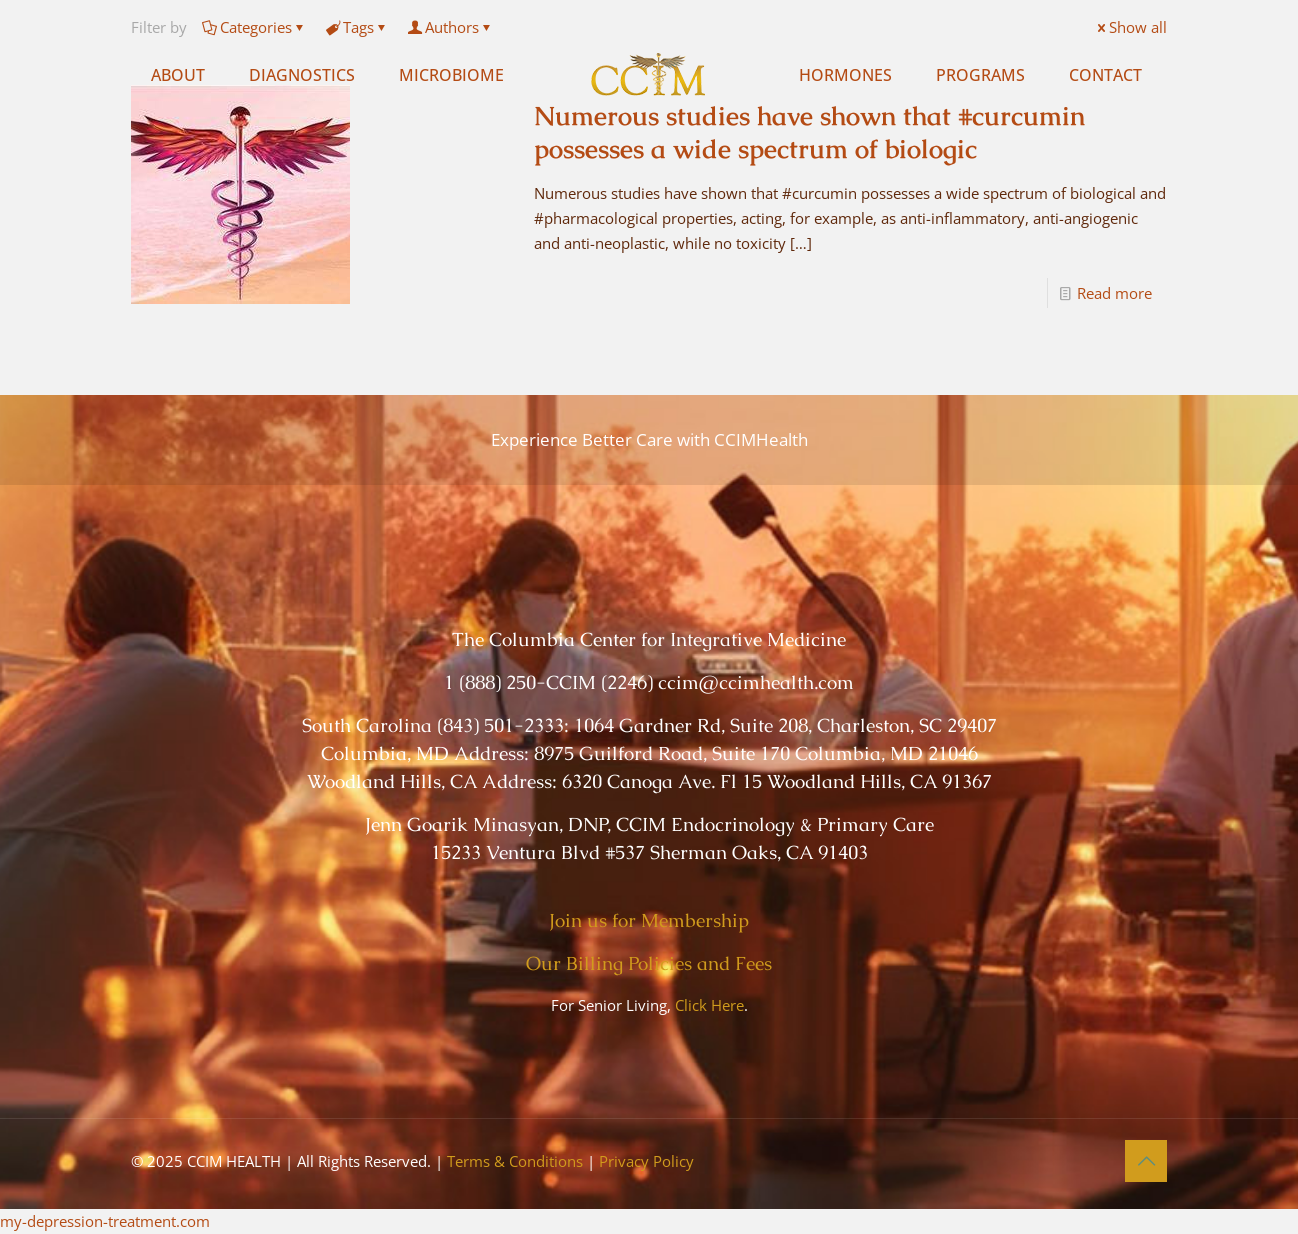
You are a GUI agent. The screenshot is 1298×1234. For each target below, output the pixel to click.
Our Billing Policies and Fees (649, 963)
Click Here (709, 1005)
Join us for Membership (649, 920)
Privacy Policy (646, 1161)
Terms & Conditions (515, 1161)
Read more (1114, 293)
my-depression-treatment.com (105, 1221)
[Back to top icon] (1146, 1161)
